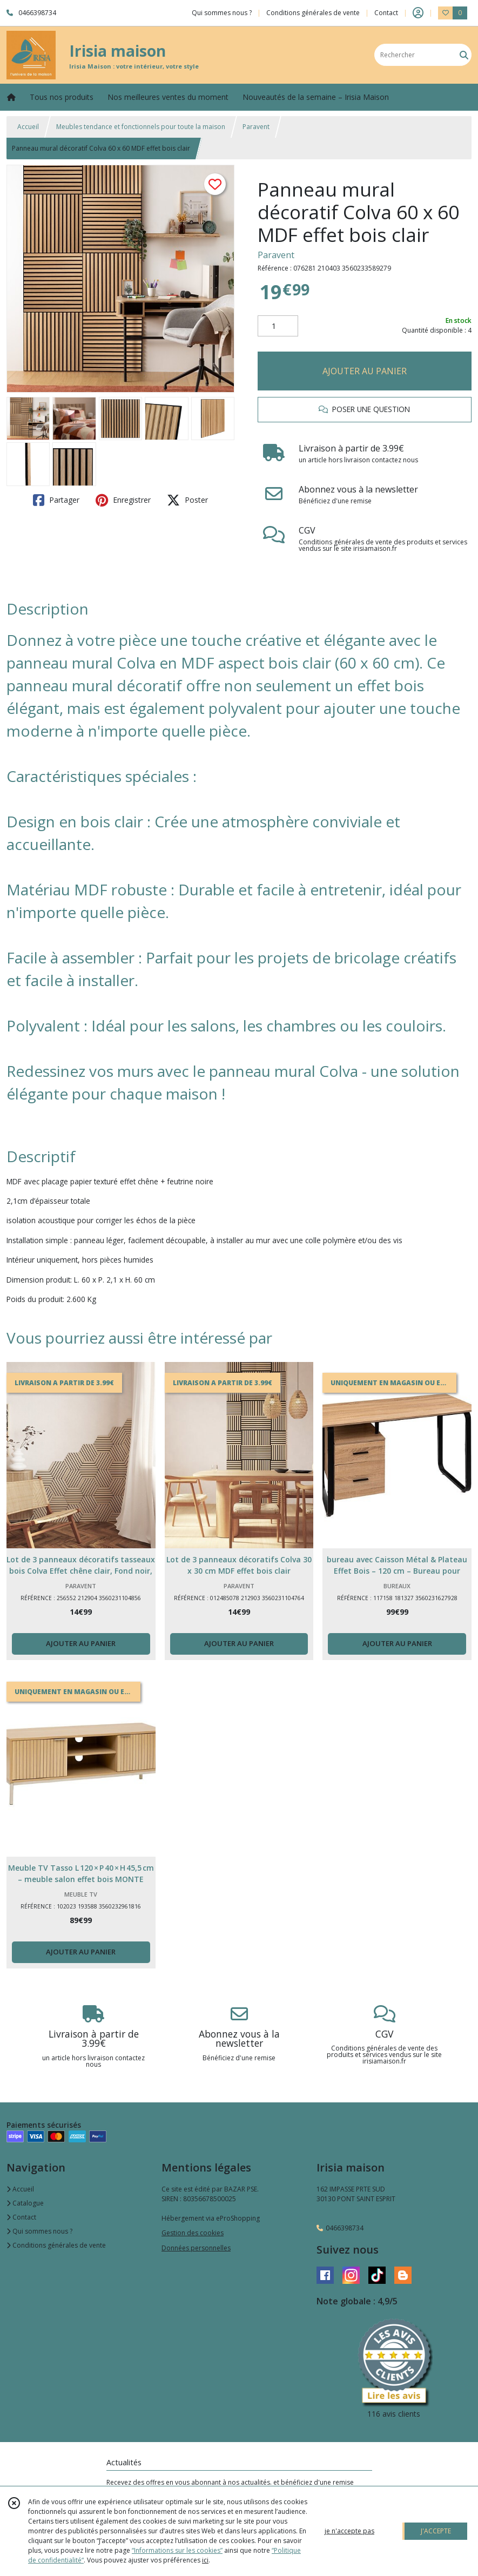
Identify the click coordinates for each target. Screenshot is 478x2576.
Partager (56, 500)
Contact (386, 12)
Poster (187, 500)
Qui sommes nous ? (39, 2231)
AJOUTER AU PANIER (364, 371)
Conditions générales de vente (56, 2245)
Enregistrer (123, 500)
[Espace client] (418, 13)
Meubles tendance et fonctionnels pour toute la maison (140, 126)
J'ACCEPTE (436, 2530)
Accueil (28, 126)
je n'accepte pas (349, 2530)
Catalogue (25, 2203)
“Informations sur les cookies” (177, 2550)
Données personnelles (196, 2248)
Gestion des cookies (192, 2232)
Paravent (256, 126)
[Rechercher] (464, 54)
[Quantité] (278, 326)
